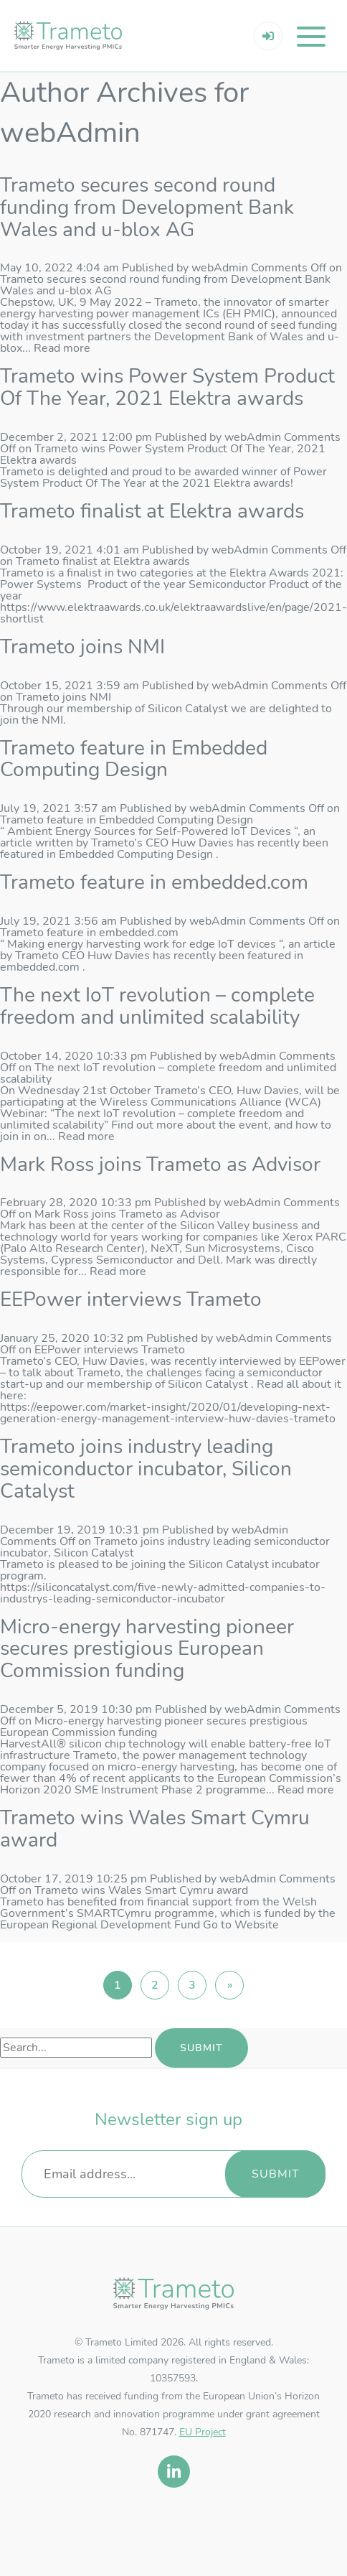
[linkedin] (174, 2471)
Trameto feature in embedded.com (154, 882)
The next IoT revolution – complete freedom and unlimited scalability (157, 1006)
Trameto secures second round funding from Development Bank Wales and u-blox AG (147, 207)
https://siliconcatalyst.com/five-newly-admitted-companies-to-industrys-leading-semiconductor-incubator (162, 1593)
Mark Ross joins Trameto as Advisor (160, 1164)
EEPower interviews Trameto (131, 1299)
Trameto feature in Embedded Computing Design (133, 759)
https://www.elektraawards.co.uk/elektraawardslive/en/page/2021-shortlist (173, 613)
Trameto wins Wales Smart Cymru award (155, 1829)
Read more (62, 348)
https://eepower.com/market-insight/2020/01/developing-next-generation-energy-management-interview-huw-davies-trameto (168, 1412)
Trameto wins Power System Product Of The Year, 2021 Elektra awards (167, 387)
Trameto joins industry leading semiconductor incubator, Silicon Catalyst (146, 1469)
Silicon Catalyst (208, 1384)
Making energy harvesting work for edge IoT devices (141, 944)
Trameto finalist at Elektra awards (152, 511)
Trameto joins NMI (82, 647)
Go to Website (241, 1925)
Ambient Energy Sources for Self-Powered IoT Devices (149, 831)
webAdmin (219, 268)
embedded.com (40, 967)
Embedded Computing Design (136, 854)
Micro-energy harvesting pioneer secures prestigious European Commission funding (147, 1649)
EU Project (202, 2432)
